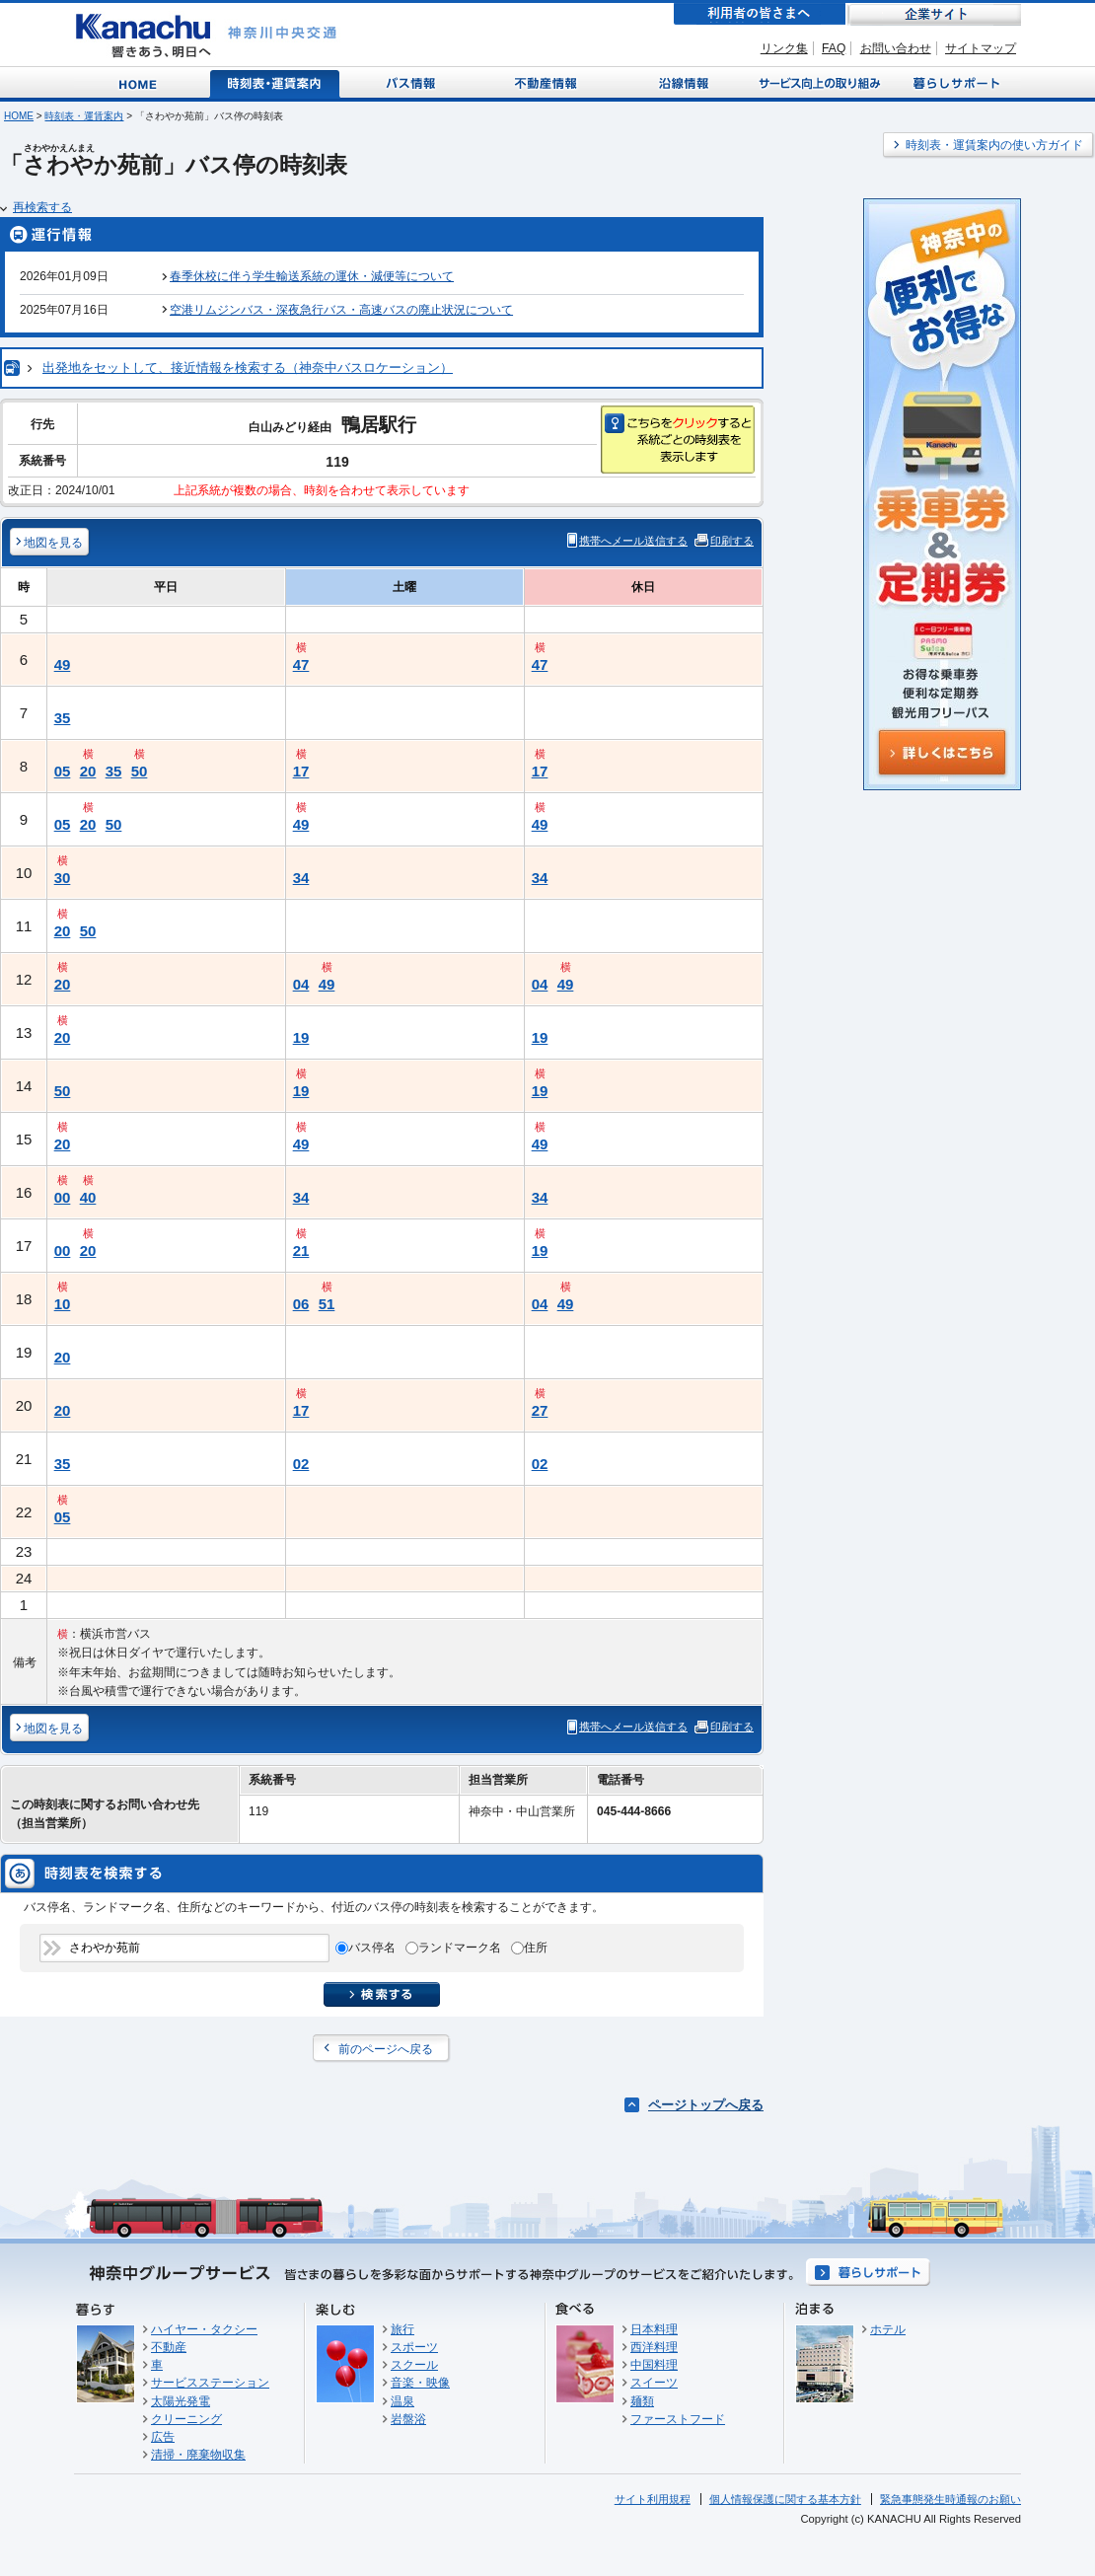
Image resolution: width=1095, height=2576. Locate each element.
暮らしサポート (953, 82)
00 (62, 1197)
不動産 (168, 2347)
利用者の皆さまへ (759, 14)
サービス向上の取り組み (818, 82)
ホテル (888, 2329)
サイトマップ (980, 48)
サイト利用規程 (653, 2499)
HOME (19, 115)
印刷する (732, 541)
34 (301, 877)
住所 (536, 1947)
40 (88, 1197)
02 (301, 1463)
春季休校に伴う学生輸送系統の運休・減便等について (312, 276)
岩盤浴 (408, 2419)
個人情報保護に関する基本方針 (785, 2499)
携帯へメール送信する (633, 541)
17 (301, 771)
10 (62, 1303)
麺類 (642, 2401)
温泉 (402, 2401)
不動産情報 (548, 82)
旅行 (402, 2329)
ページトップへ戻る (706, 2105)
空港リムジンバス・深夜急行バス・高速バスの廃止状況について (341, 310)
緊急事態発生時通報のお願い (950, 2499)
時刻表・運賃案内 (275, 82)
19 (301, 1037)
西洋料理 (654, 2347)
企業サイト (934, 14)
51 (327, 1303)
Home (141, 82)
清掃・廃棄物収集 (198, 2455)
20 (88, 771)
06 (301, 1303)
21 (301, 1250)
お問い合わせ (895, 48)
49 (62, 664)
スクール (414, 2365)
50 (139, 771)
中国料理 (654, 2365)
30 (62, 877)
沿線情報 (682, 82)
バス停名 (372, 1947)
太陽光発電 (180, 2401)
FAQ (833, 48)
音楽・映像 (420, 2383)
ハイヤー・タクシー (204, 2329)
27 (540, 1410)
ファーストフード (677, 2419)
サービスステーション (210, 2383)
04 (301, 984)
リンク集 (784, 48)
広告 (163, 2437)
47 (301, 664)
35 (62, 717)
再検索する (42, 207)
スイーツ (654, 2383)
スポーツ (414, 2347)
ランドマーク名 (459, 1947)
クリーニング (186, 2419)
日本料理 (654, 2329)
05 (62, 771)
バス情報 (412, 82)
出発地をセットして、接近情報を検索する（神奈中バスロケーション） (247, 367)
